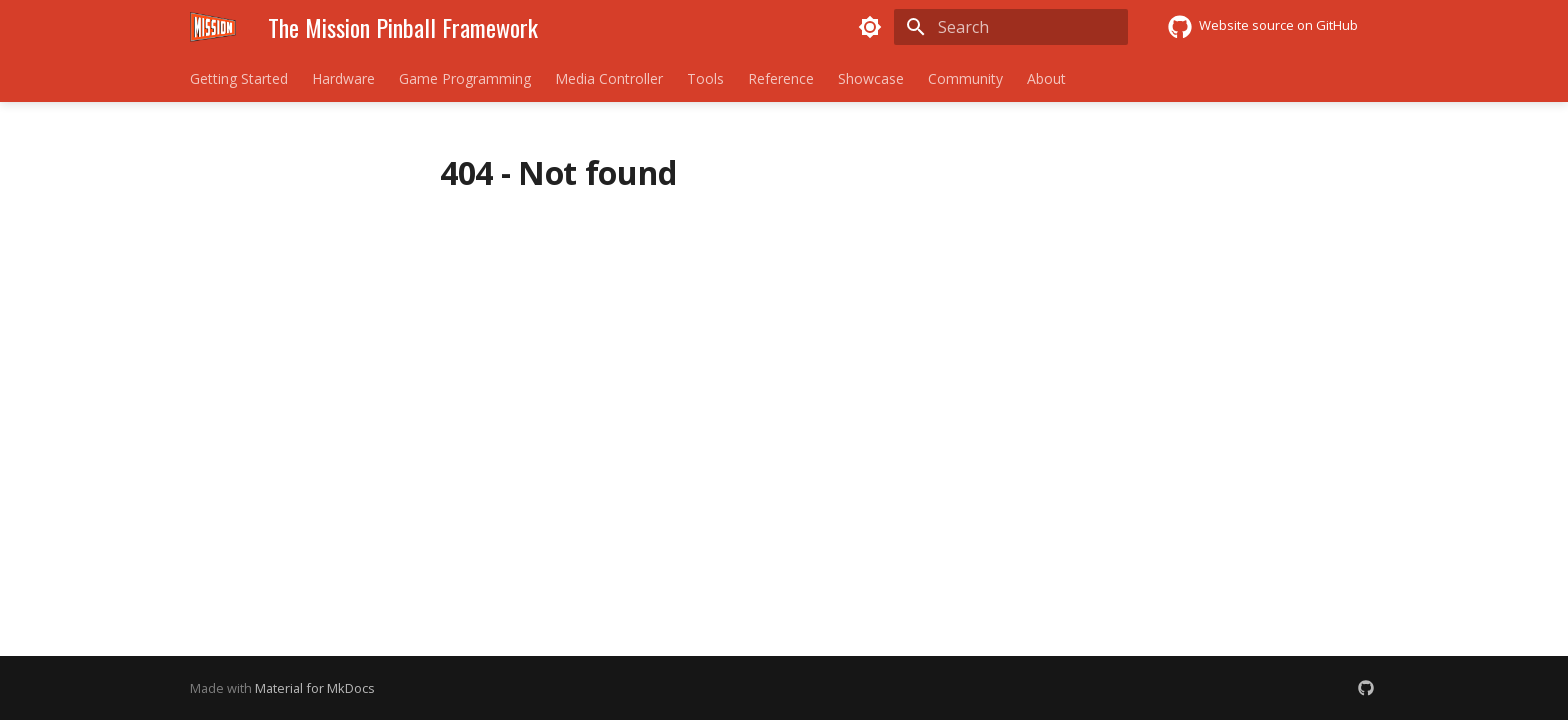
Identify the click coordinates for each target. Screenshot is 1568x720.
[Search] (1011, 27)
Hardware (343, 79)
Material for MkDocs (315, 688)
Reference (781, 79)
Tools (705, 79)
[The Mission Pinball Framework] (213, 27)
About (1046, 79)
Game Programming (465, 79)
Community (965, 79)
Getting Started (239, 79)
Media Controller (609, 79)
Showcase (871, 79)
